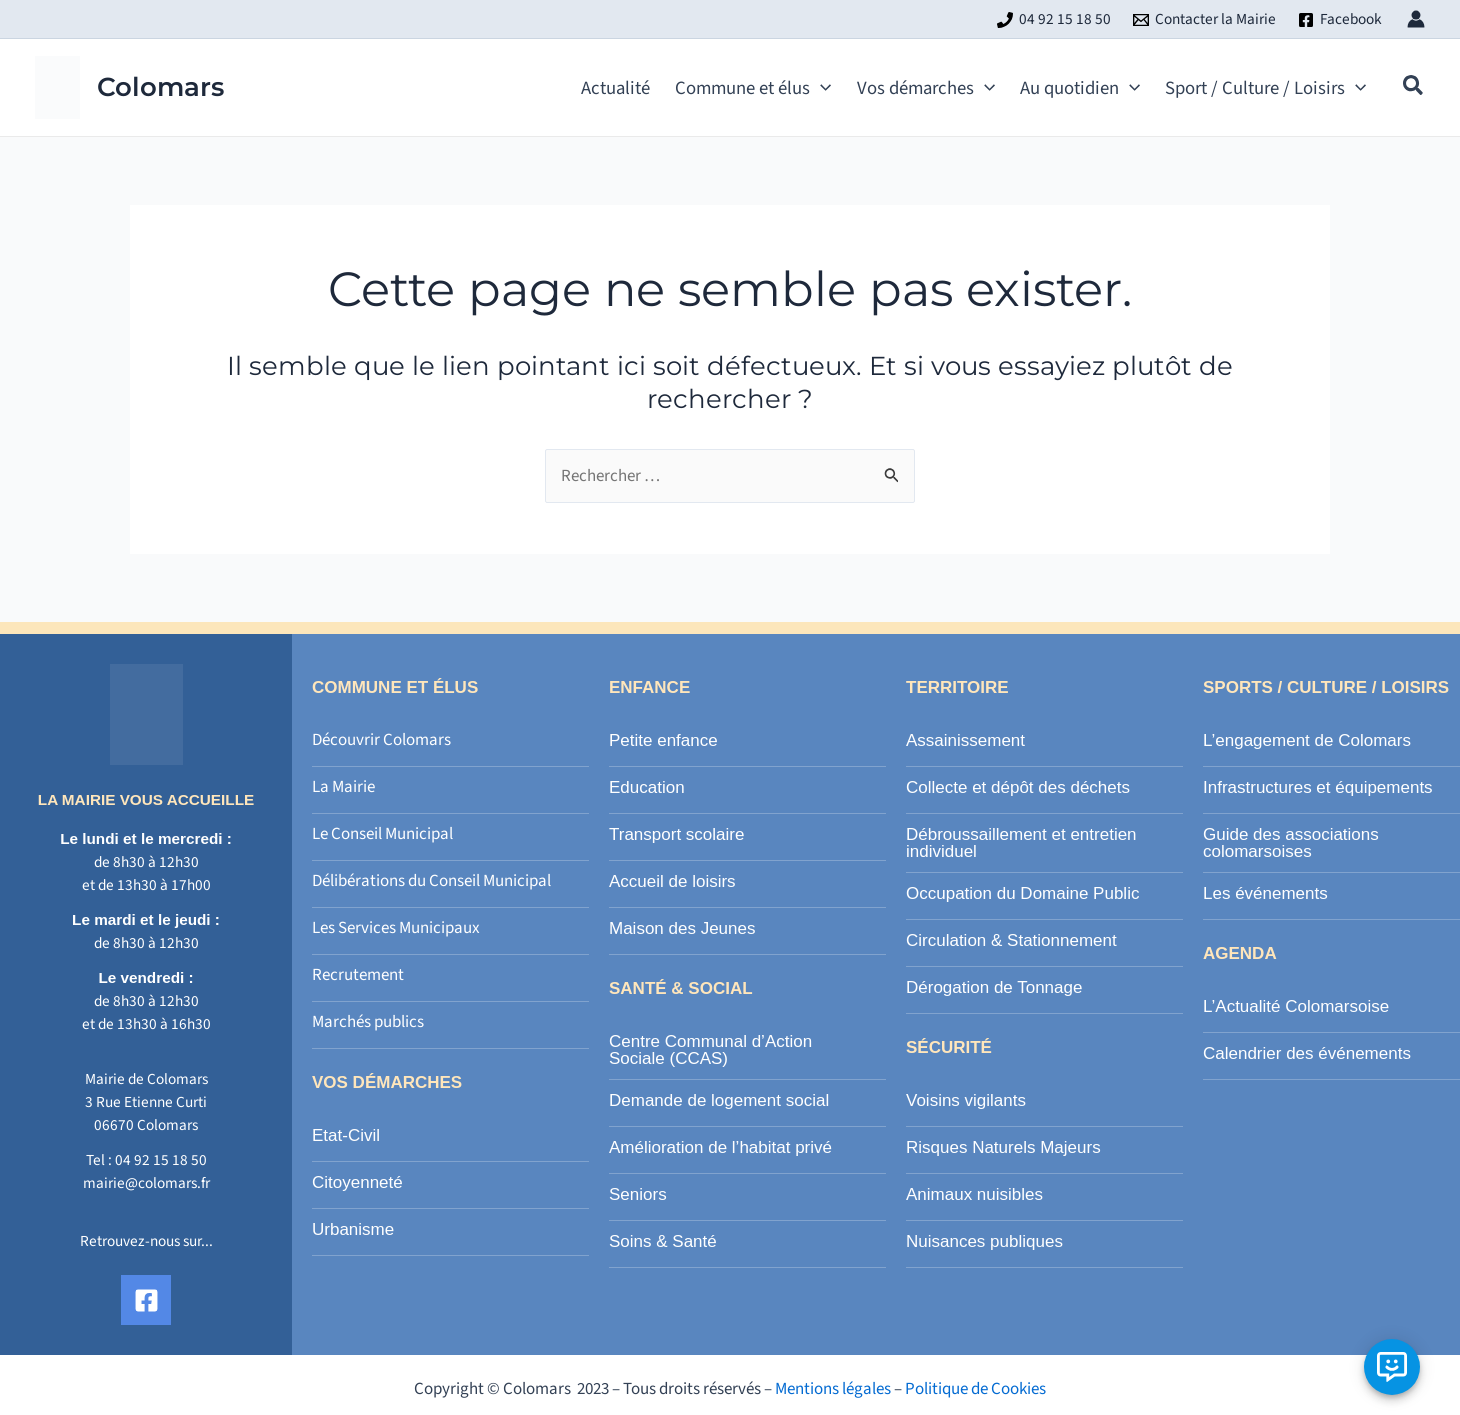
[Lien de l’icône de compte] (1416, 19)
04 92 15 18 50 (161, 1160)
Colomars (160, 87)
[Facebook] (1340, 20)
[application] (820, 88)
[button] (1414, 89)
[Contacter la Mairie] (1204, 20)
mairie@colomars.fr (146, 1183)
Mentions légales (833, 1389)
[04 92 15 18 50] (1054, 20)
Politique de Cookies (975, 1389)
